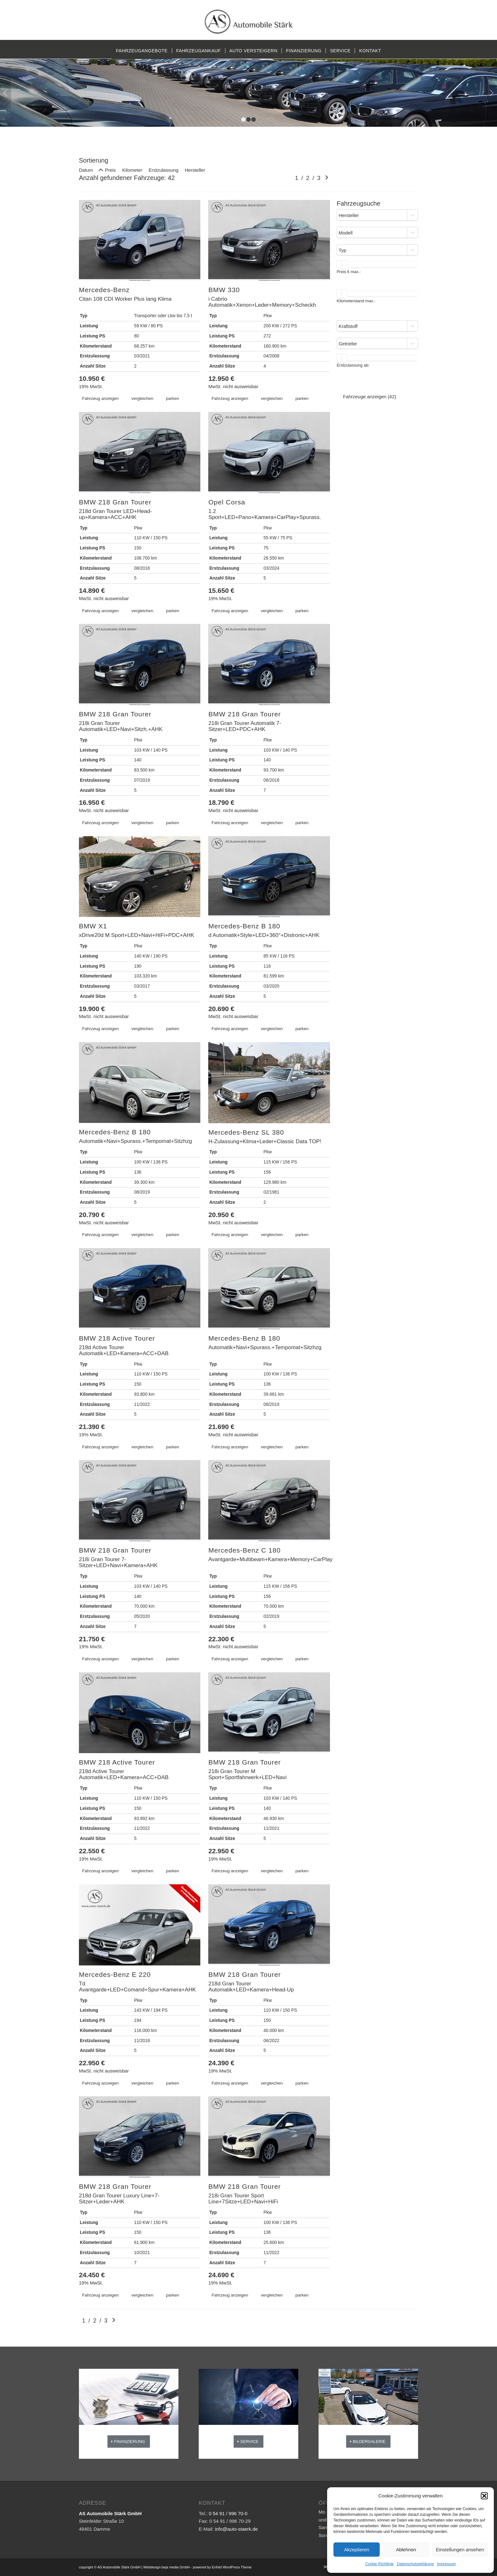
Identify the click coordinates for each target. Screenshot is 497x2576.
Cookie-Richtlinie (379, 2564)
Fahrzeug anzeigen (100, 398)
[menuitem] (142, 51)
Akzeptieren (356, 2549)
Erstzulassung (163, 170)
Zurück (5, 93)
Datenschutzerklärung (415, 2564)
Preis (110, 170)
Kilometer (132, 170)
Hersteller (195, 170)
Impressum (446, 2564)
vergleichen (142, 398)
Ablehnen (406, 2549)
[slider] (341, 264)
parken (172, 398)
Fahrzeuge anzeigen (369, 396)
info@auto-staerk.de (236, 2529)
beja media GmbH (176, 2567)
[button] (484, 2496)
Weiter (491, 93)
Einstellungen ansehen (460, 2549)
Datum (86, 170)
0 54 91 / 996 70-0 (228, 2513)
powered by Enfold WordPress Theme (222, 2567)
